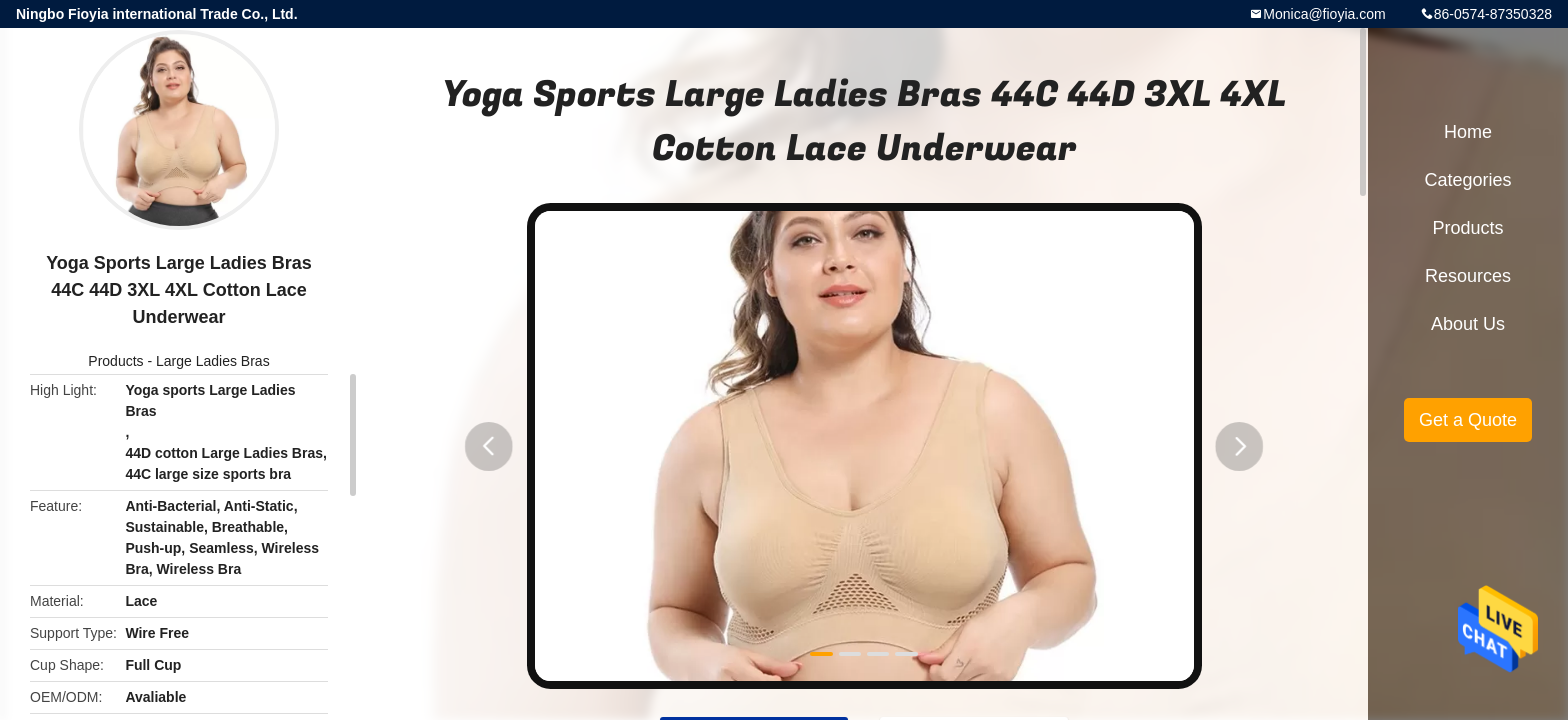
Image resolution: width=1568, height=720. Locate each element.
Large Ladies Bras (213, 361)
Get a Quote (1468, 420)
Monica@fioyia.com (1324, 14)
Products (115, 361)
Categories (1467, 180)
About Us (1468, 324)
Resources (1468, 276)
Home (1468, 132)
